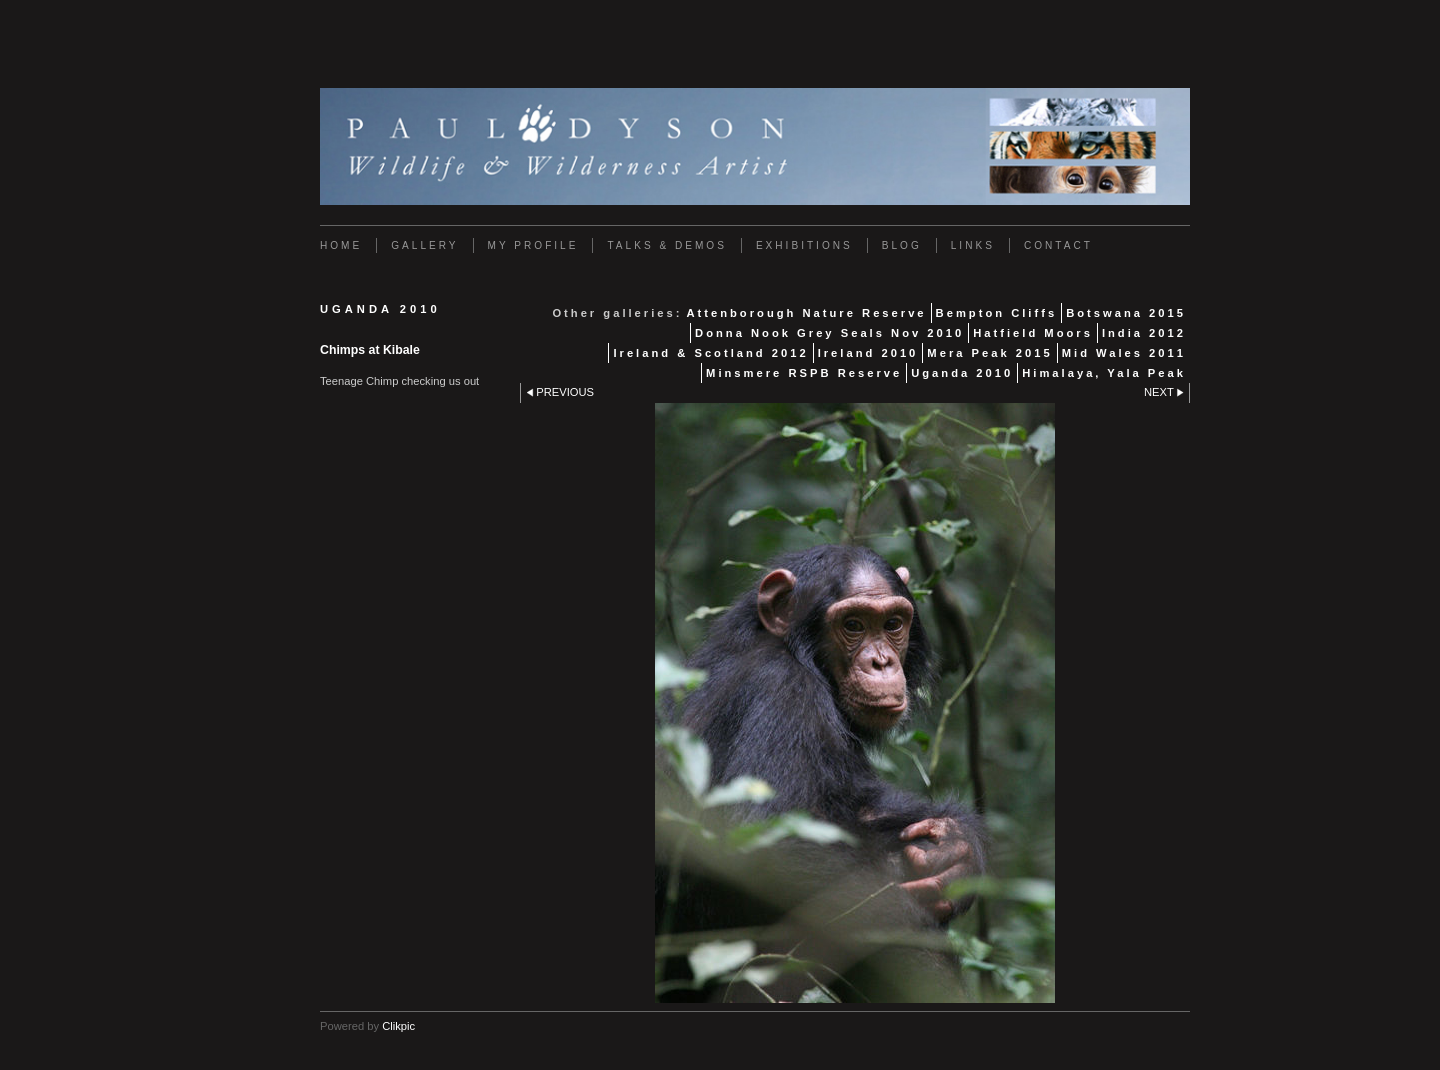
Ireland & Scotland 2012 (710, 353)
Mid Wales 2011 (1124, 353)
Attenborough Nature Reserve (806, 313)
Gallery (424, 245)
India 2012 (1144, 333)
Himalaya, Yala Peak (1104, 373)
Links (973, 245)
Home (341, 245)
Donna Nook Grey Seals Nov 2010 (829, 333)
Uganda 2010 (962, 373)
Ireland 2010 (868, 353)
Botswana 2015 (1126, 313)
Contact (1058, 245)
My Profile (533, 245)
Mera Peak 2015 (989, 353)
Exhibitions (804, 245)
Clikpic (398, 1026)
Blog (902, 245)
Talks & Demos (666, 245)
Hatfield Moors (1033, 333)
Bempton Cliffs (997, 313)
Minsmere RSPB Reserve (804, 373)
